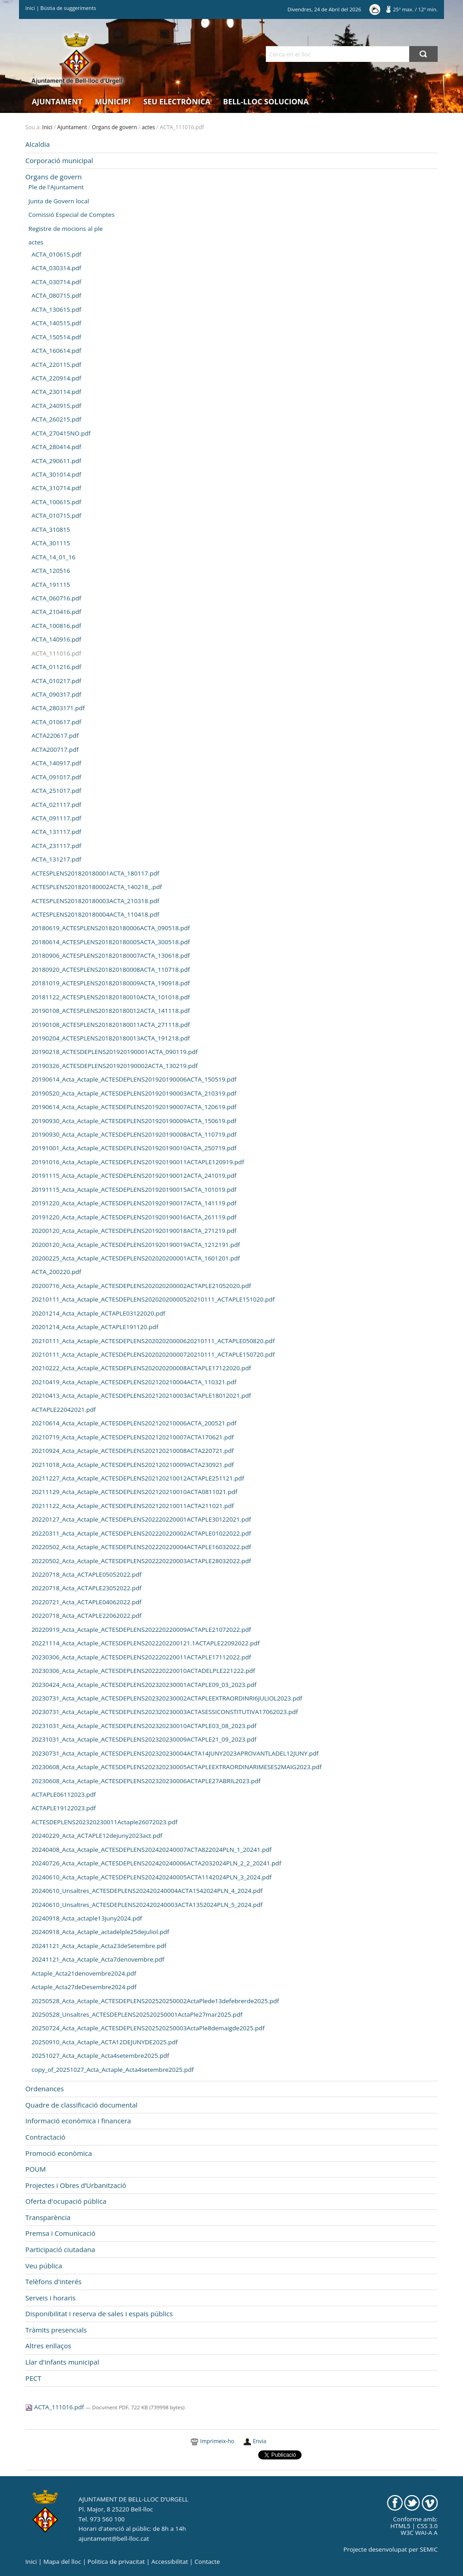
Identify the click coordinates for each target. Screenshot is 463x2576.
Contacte (207, 2561)
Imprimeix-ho (217, 2441)
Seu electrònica (176, 101)
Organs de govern (114, 127)
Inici (30, 8)
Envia (259, 2441)
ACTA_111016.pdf (55, 2407)
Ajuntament (57, 101)
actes (148, 127)
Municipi (113, 101)
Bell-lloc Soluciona (265, 101)
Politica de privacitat (116, 2561)
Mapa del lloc (62, 2561)
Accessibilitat (169, 2561)
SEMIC (429, 2549)
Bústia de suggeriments (68, 8)
